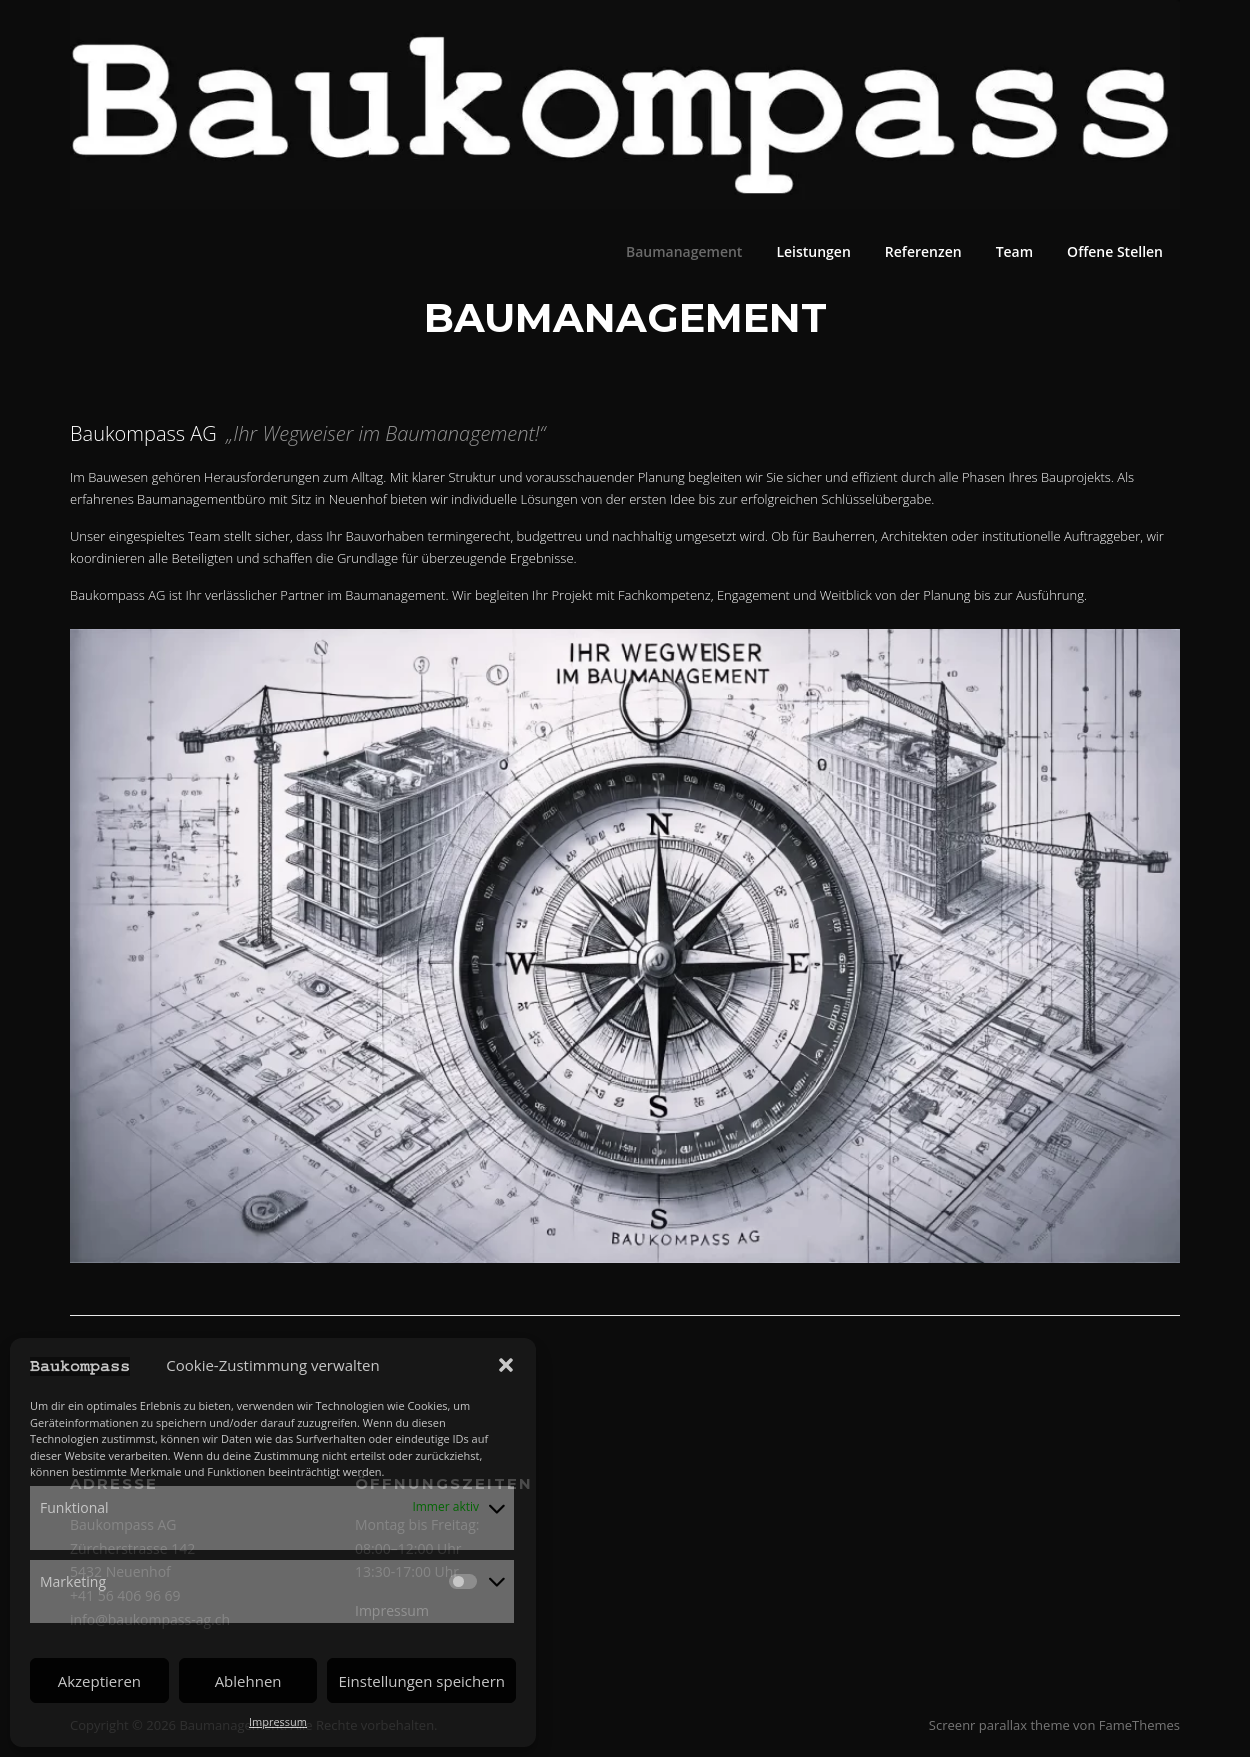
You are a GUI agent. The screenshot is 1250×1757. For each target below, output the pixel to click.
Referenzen (923, 251)
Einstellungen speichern (421, 1681)
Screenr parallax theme (999, 1725)
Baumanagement (684, 251)
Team (1014, 251)
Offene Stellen (1115, 251)
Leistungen (813, 251)
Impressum (278, 1721)
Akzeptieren (99, 1681)
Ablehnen (248, 1681)
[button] (506, 1365)
